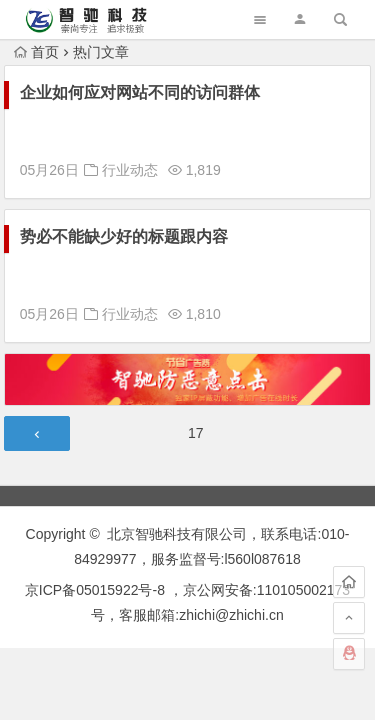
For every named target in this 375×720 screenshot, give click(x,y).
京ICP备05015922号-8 (95, 590)
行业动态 (130, 170)
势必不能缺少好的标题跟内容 (124, 236)
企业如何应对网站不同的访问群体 (140, 92)
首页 (36, 52)
